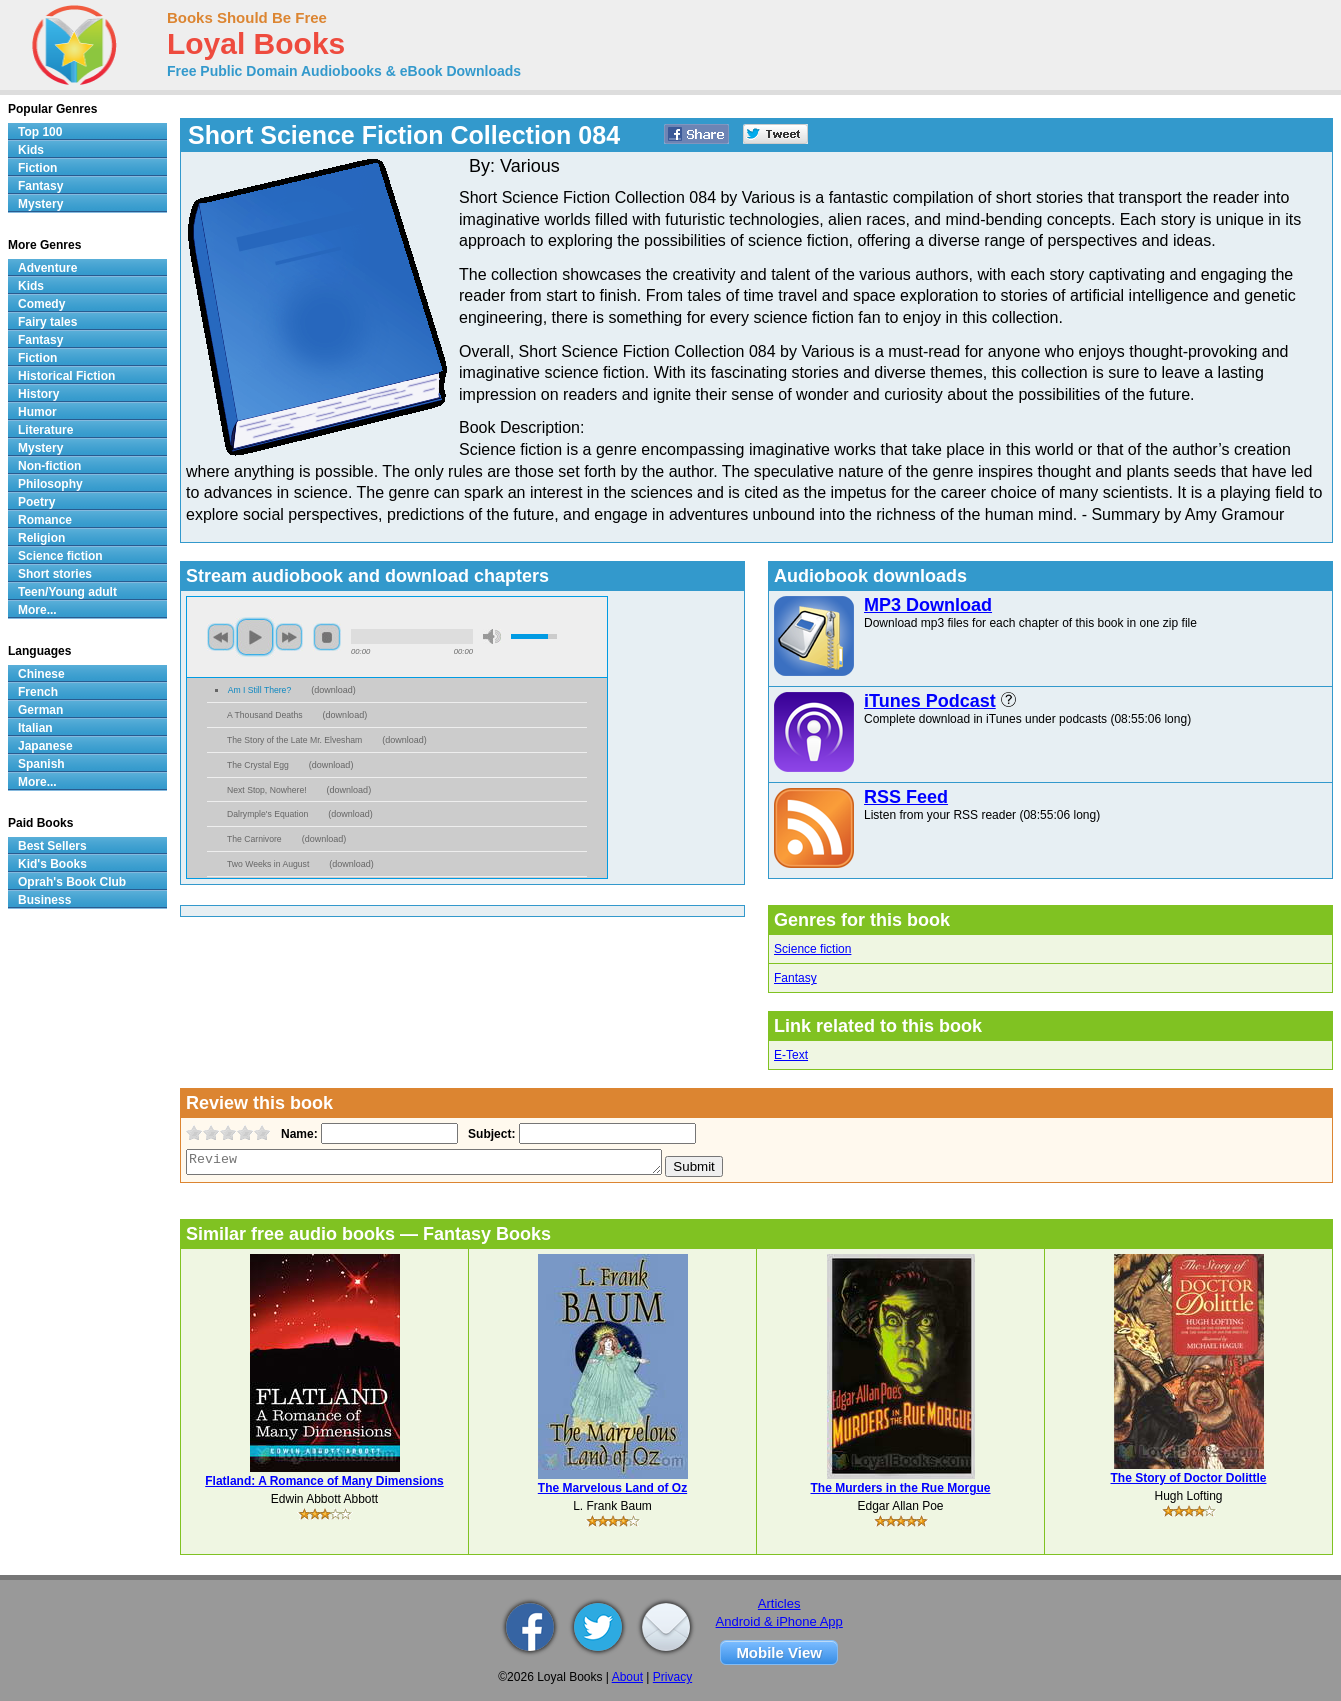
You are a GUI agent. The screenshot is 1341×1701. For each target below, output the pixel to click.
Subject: (489, 1134)
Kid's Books (52, 864)
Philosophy (50, 484)
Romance (45, 520)
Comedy (41, 304)
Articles (779, 1603)
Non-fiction (49, 466)
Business (44, 900)
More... (37, 610)
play (255, 637)
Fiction (37, 168)
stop (327, 637)
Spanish (41, 764)
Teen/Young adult (67, 592)
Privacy (672, 1677)
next (289, 637)
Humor (37, 412)
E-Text (791, 1055)
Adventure (47, 268)
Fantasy (795, 978)
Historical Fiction (66, 376)
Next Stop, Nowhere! (267, 790)
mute (492, 636)
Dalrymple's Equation (267, 814)
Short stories (55, 574)
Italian (35, 728)
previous (221, 637)
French (38, 692)
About (627, 1677)
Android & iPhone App (779, 1621)
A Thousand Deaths (265, 715)
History (38, 394)
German (40, 710)
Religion (41, 538)
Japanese (45, 746)
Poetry (36, 502)
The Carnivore (254, 839)
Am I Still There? (260, 690)
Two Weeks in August (268, 864)
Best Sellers (52, 846)
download (333, 690)
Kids (31, 150)
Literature (45, 430)
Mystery (40, 204)
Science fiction (812, 949)
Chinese (41, 674)
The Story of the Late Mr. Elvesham (294, 740)
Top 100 (40, 132)
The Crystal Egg (258, 765)
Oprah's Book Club (72, 882)
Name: (297, 1134)
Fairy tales (47, 322)
